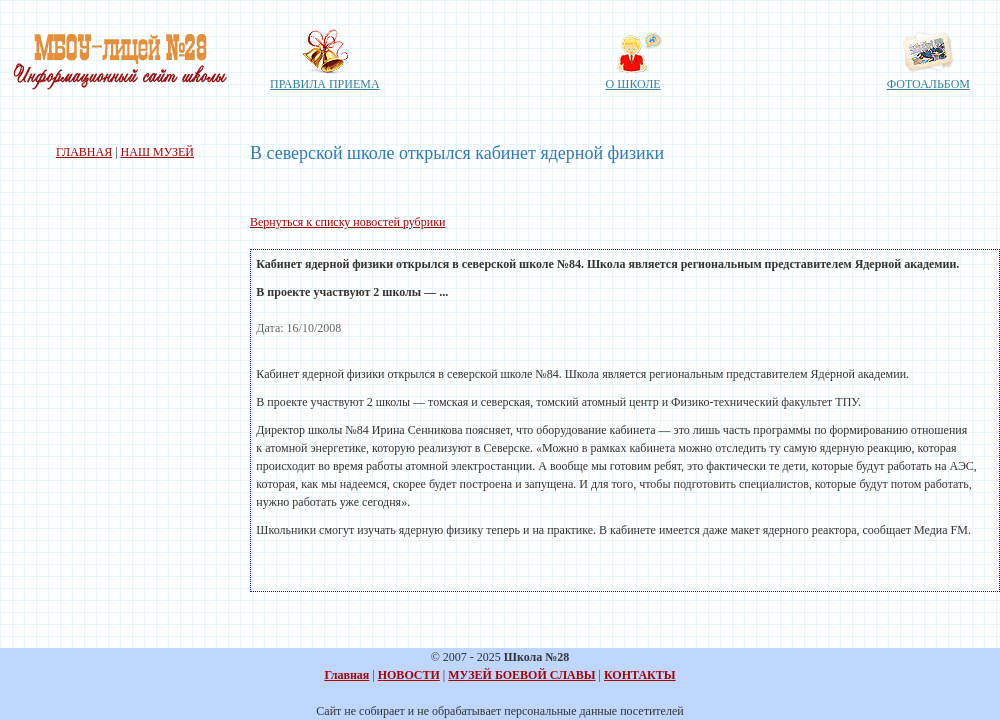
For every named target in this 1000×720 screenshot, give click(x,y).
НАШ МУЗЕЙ (157, 152)
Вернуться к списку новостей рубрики (347, 222)
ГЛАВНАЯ (84, 152)
